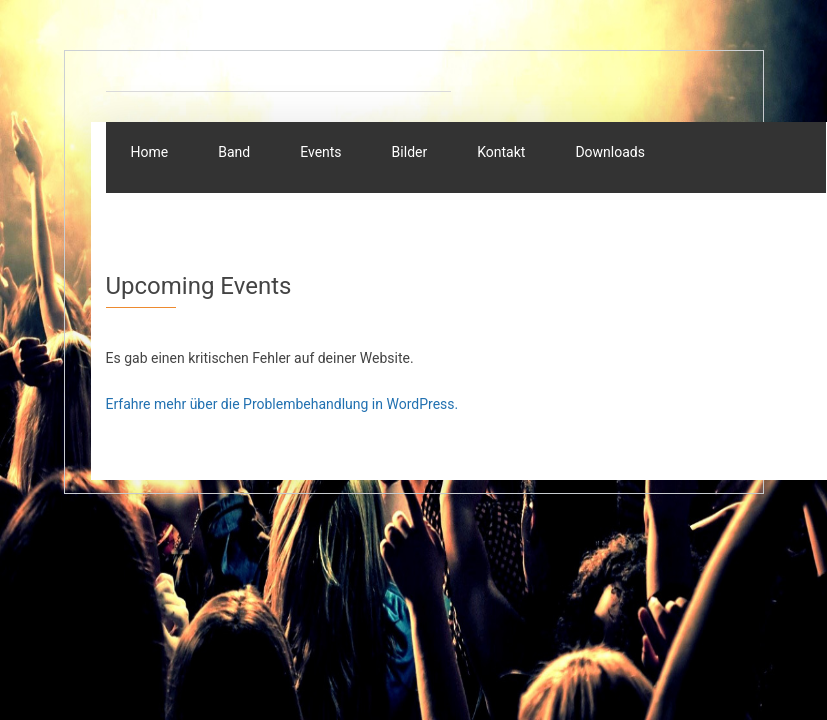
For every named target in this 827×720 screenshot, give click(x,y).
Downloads (610, 152)
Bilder (410, 152)
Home (150, 152)
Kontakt (501, 152)
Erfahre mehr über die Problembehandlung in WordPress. (282, 404)
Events (320, 152)
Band (234, 152)
